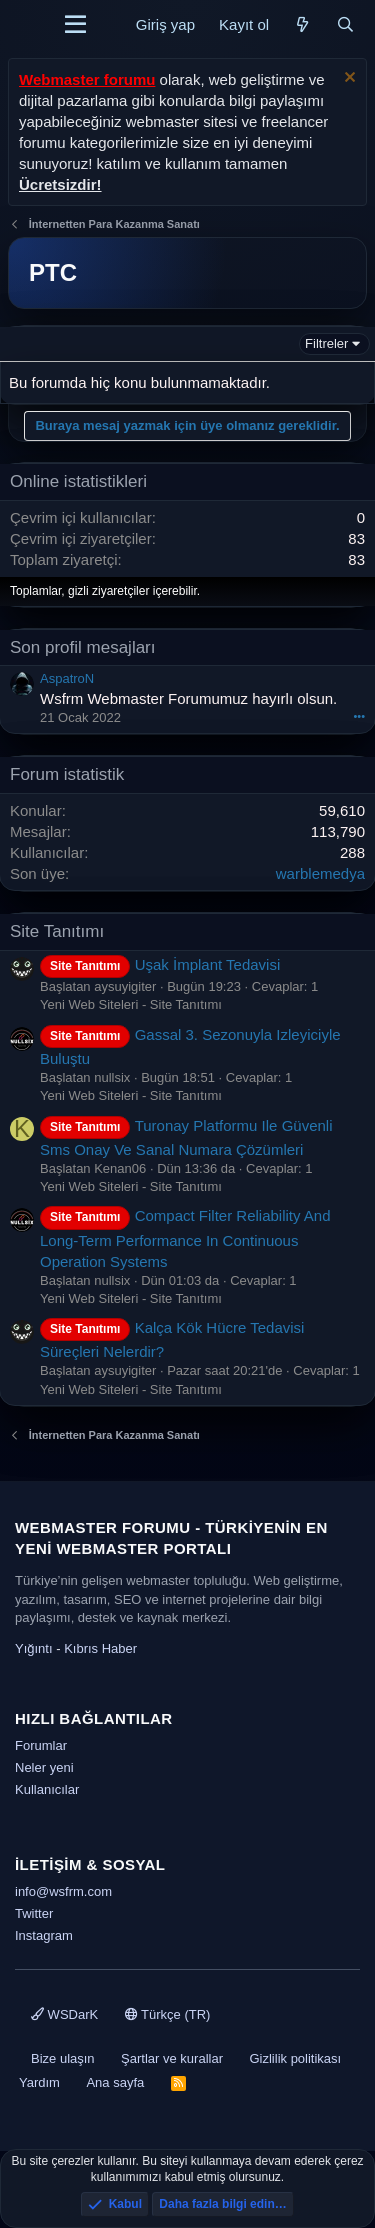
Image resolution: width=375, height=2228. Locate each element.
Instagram (44, 1935)
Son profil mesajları (83, 647)
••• (359, 716)
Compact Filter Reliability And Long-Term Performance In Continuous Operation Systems (185, 1238)
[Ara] (345, 24)
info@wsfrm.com (63, 1891)
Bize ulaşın (63, 2058)
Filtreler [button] (326, 343)
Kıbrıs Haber (100, 1648)
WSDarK (64, 2014)
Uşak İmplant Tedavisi (160, 964)
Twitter (34, 1913)
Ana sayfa (115, 2082)
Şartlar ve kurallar (172, 2058)
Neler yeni (44, 1767)
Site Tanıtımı (57, 931)
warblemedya (320, 873)
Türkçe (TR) (168, 2014)
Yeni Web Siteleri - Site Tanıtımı (131, 1004)
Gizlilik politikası (295, 2058)
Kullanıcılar (47, 1789)
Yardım (39, 2082)
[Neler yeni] (302, 24)
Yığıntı (34, 1648)
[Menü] (75, 25)
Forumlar (41, 1745)
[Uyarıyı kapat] (347, 79)
